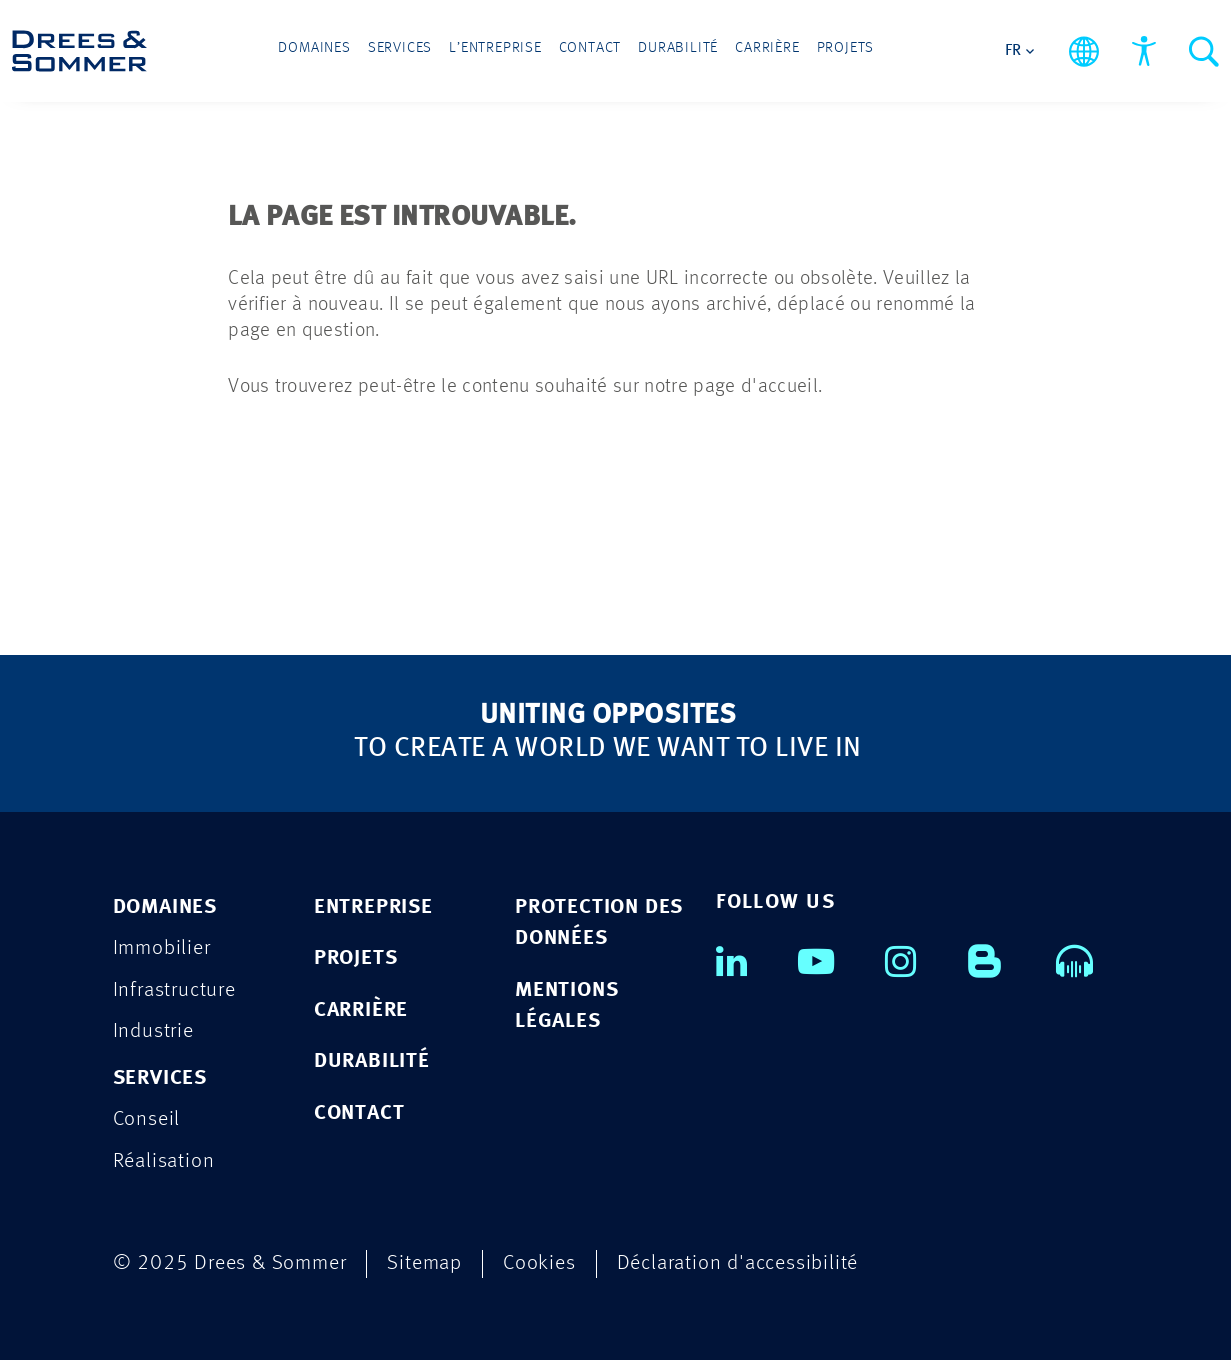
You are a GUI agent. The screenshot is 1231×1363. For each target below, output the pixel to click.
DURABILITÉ (372, 1063)
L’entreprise (510, 52)
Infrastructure (174, 991)
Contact (592, 52)
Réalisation (164, 1164)
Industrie (153, 1033)
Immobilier (162, 949)
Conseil (147, 1122)
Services (427, 52)
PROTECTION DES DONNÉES (599, 923)
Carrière (741, 52)
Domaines (353, 52)
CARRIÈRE (361, 1011)
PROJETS (356, 959)
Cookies (539, 1266)
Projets (808, 52)
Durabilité (666, 52)
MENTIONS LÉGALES (566, 1007)
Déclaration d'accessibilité (738, 1266)
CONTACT (359, 1115)
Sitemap (424, 1266)
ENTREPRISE (373, 907)
